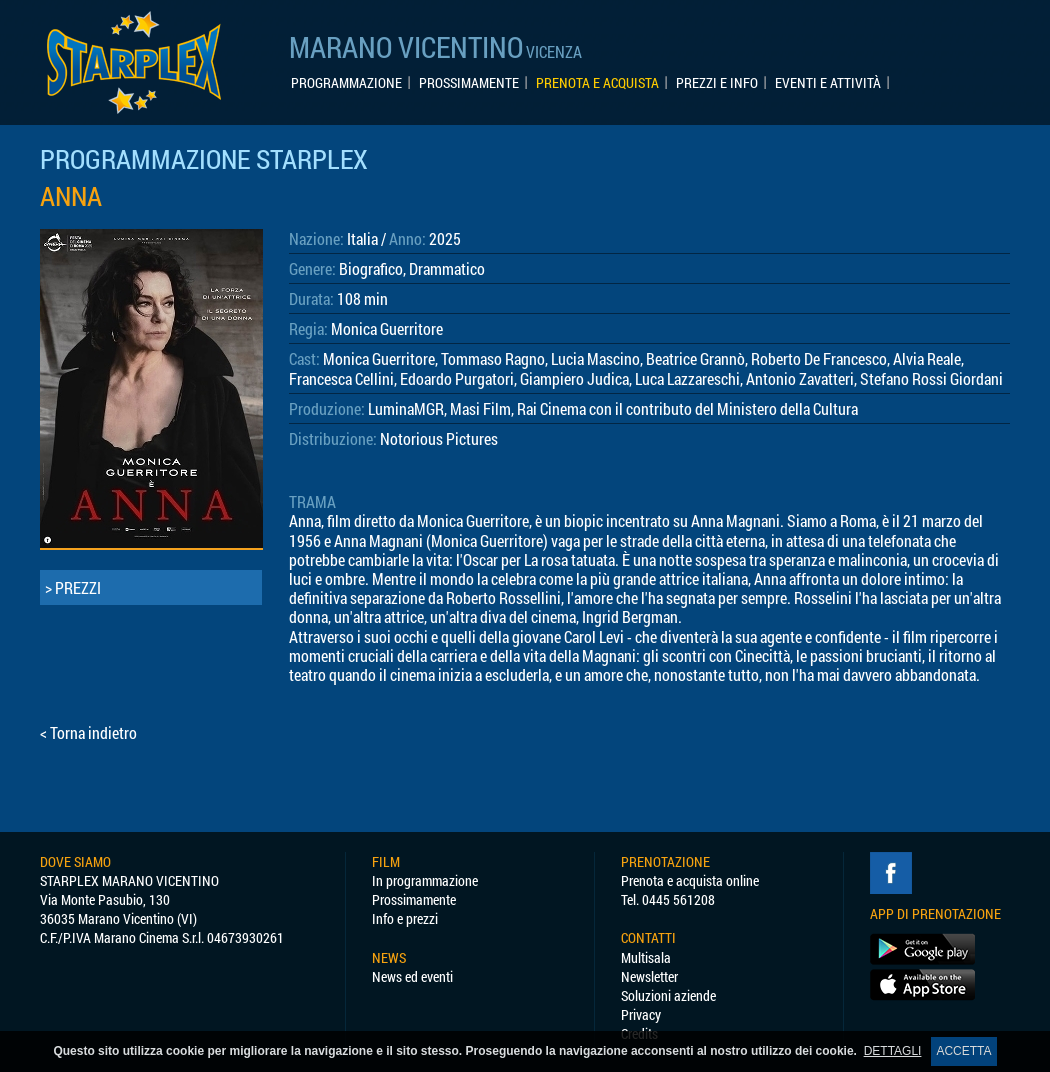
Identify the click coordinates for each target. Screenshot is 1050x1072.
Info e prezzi (405, 918)
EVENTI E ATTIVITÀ (828, 83)
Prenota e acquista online (690, 880)
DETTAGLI (893, 1051)
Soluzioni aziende (668, 995)
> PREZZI (73, 587)
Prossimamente (414, 899)
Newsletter (649, 976)
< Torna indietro (88, 732)
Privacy (641, 1014)
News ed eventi (412, 976)
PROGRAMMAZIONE (346, 83)
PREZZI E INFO (717, 83)
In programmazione (425, 880)
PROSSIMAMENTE (469, 83)
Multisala (646, 957)
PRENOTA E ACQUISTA (597, 83)
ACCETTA (963, 1051)
